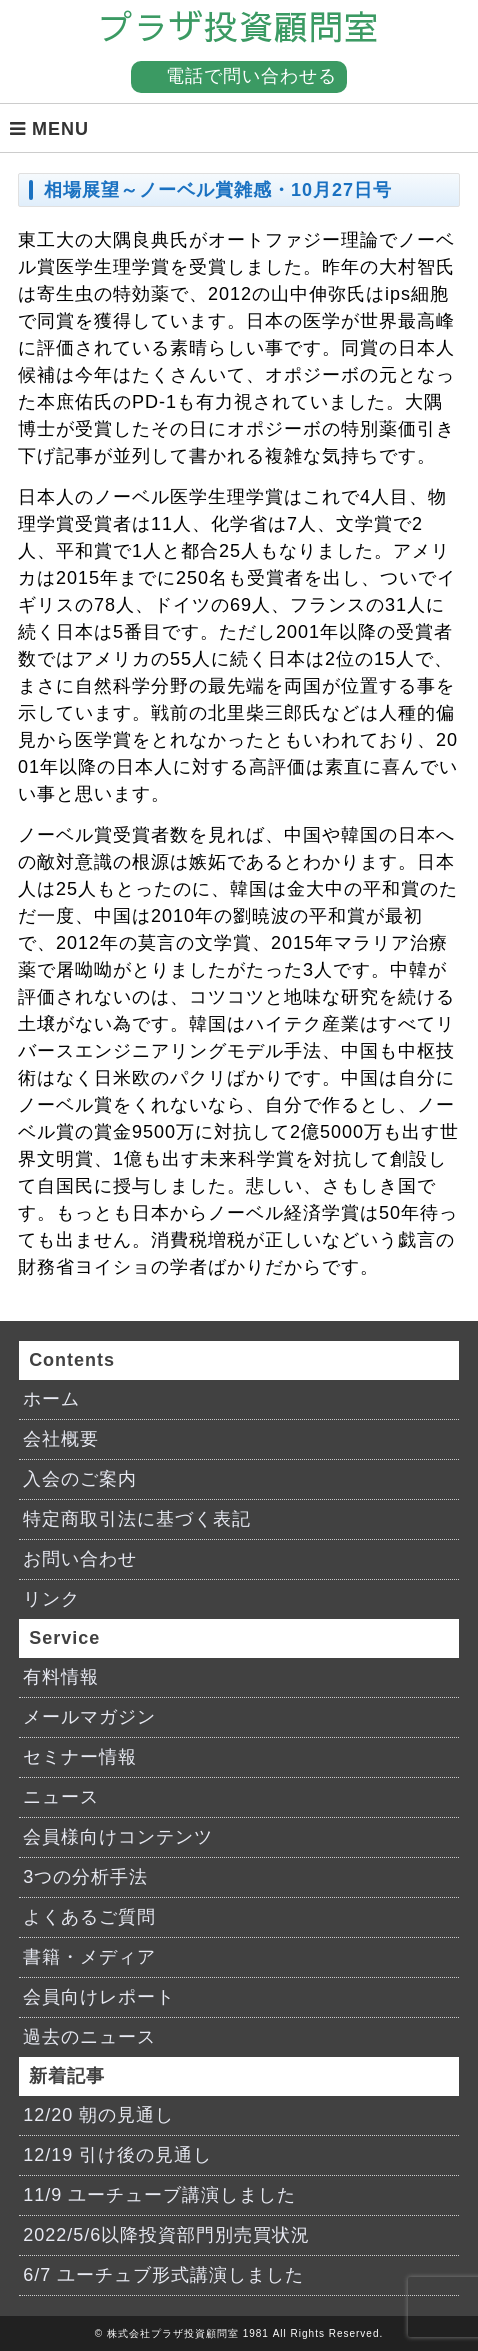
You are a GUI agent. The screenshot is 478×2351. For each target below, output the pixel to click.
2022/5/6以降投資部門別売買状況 (166, 2235)
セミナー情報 (80, 1757)
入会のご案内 (80, 1479)
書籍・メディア (89, 1957)
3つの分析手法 (85, 1877)
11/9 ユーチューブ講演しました (159, 2195)
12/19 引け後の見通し (117, 2155)
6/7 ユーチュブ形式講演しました (163, 2275)
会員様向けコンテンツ (118, 1837)
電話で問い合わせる (251, 76)
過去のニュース (89, 2037)
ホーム (51, 1399)
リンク (51, 1599)
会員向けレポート (99, 1997)
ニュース (61, 1797)
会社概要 (61, 1439)
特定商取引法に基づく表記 (137, 1519)
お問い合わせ (80, 1559)
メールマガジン (89, 1717)
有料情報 (61, 1677)
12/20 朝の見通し (98, 2115)
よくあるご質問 (89, 1917)
